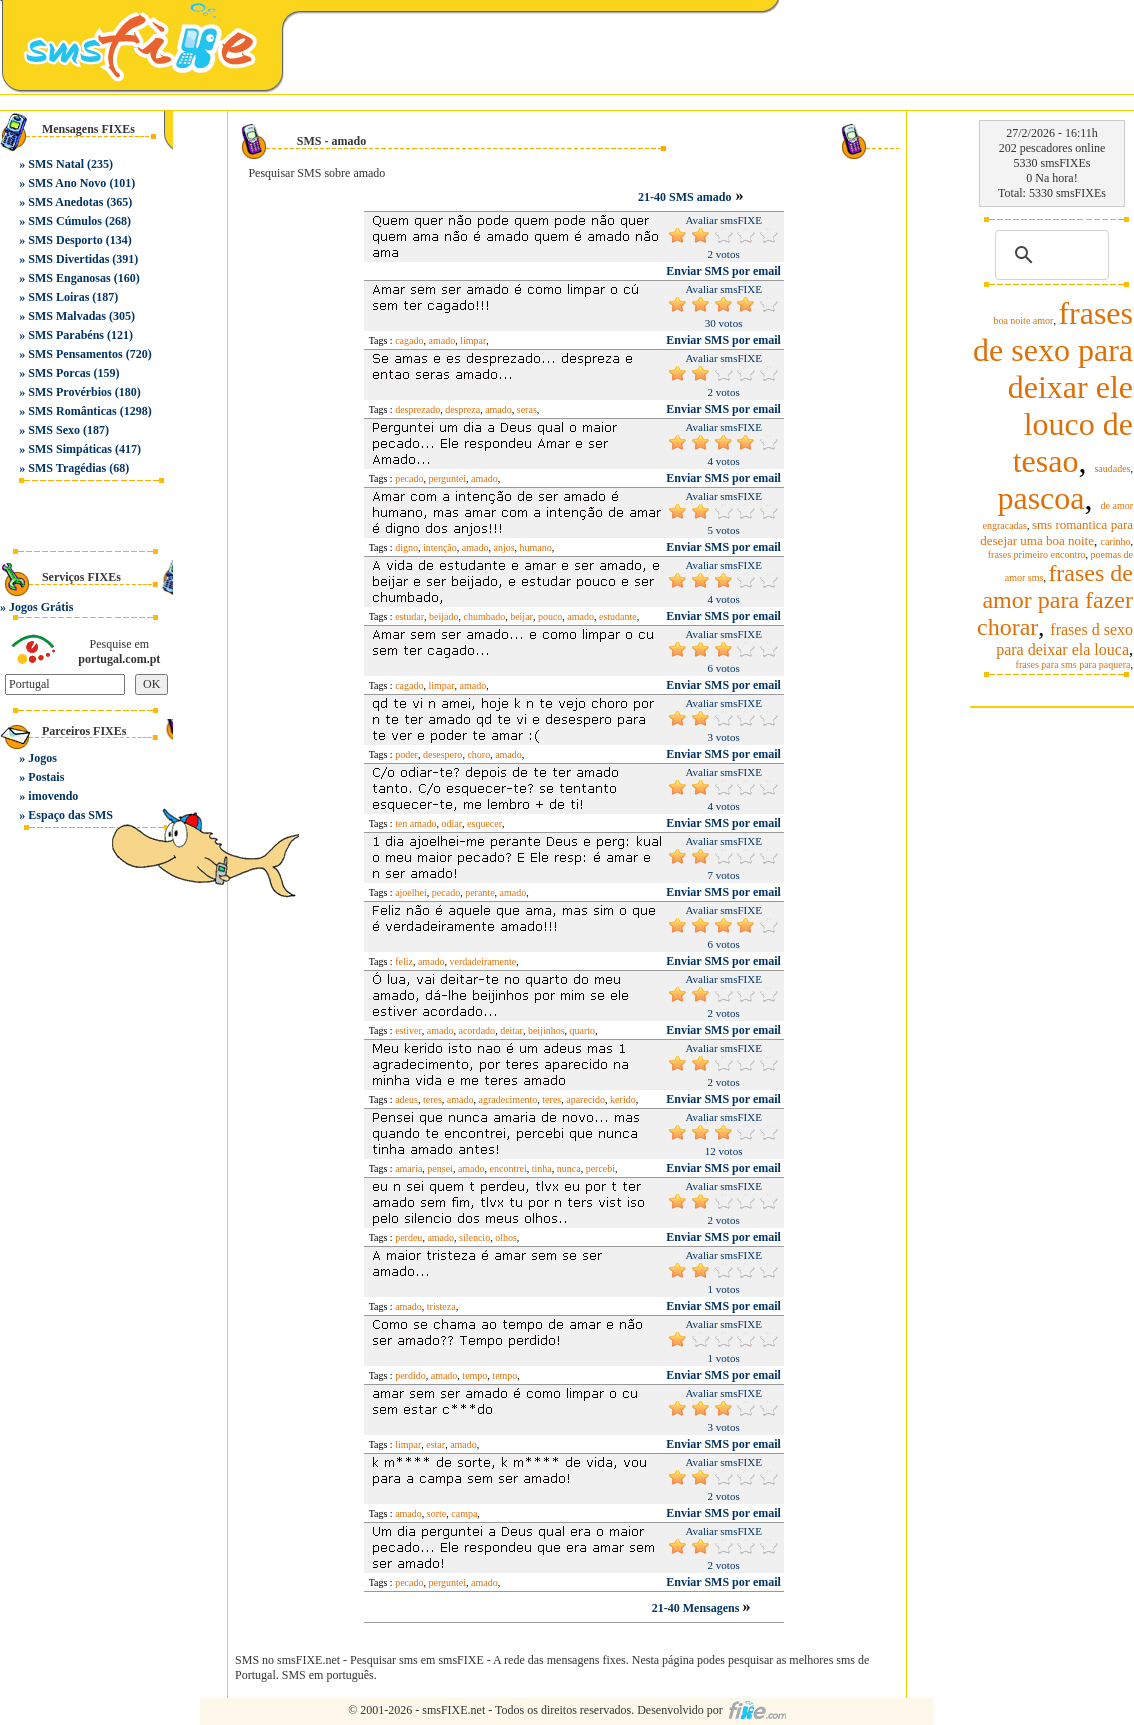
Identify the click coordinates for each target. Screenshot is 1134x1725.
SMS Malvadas (67, 316)
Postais (46, 777)
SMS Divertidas (68, 259)
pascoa (1040, 498)
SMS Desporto (65, 240)
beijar (521, 616)
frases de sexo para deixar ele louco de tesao (1053, 387)
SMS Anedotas (65, 202)
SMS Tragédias (67, 468)
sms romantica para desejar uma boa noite (1056, 532)
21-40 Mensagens (697, 1608)
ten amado (415, 823)
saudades (1112, 468)
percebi (600, 1168)
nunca (569, 1168)
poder (406, 754)
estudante (618, 616)
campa (464, 1513)
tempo (474, 1375)
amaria (408, 1168)
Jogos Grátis (41, 607)
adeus (406, 1099)
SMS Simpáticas (70, 449)
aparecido (585, 1099)
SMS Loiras (58, 297)
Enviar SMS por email (723, 271)
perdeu (408, 1237)
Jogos (42, 758)
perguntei (447, 478)
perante (479, 892)
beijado (443, 616)
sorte (436, 1513)
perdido (410, 1375)
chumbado (484, 616)
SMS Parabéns (66, 335)
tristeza (441, 1306)
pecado (409, 478)
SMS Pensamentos (75, 354)
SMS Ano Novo (67, 183)
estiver (408, 1030)
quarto (583, 1030)
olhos (506, 1237)
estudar (409, 616)
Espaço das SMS (70, 815)
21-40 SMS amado (684, 197)
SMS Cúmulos (65, 221)
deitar (511, 1030)
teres (432, 1099)
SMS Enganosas (69, 278)
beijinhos (546, 1030)
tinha (542, 1168)
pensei (440, 1168)
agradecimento (507, 1099)
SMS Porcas (59, 373)
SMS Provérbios (69, 392)
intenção (440, 547)
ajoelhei (411, 892)
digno (406, 547)
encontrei (508, 1168)
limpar (473, 340)
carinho (1116, 541)
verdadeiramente (483, 961)
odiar (452, 823)
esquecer (484, 823)
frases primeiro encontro (1037, 554)
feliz (404, 961)
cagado (409, 340)
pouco (550, 616)
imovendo (53, 796)
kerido (623, 1099)
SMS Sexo (54, 430)
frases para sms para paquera (1073, 664)
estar (435, 1444)
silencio (474, 1237)
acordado (476, 1030)
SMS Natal (56, 164)
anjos (503, 547)
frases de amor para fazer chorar (1055, 600)
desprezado (417, 409)
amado (441, 340)
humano (536, 547)
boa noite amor (1023, 320)
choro (478, 754)
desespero (442, 754)
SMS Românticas (72, 411)
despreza (462, 409)
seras (527, 409)
